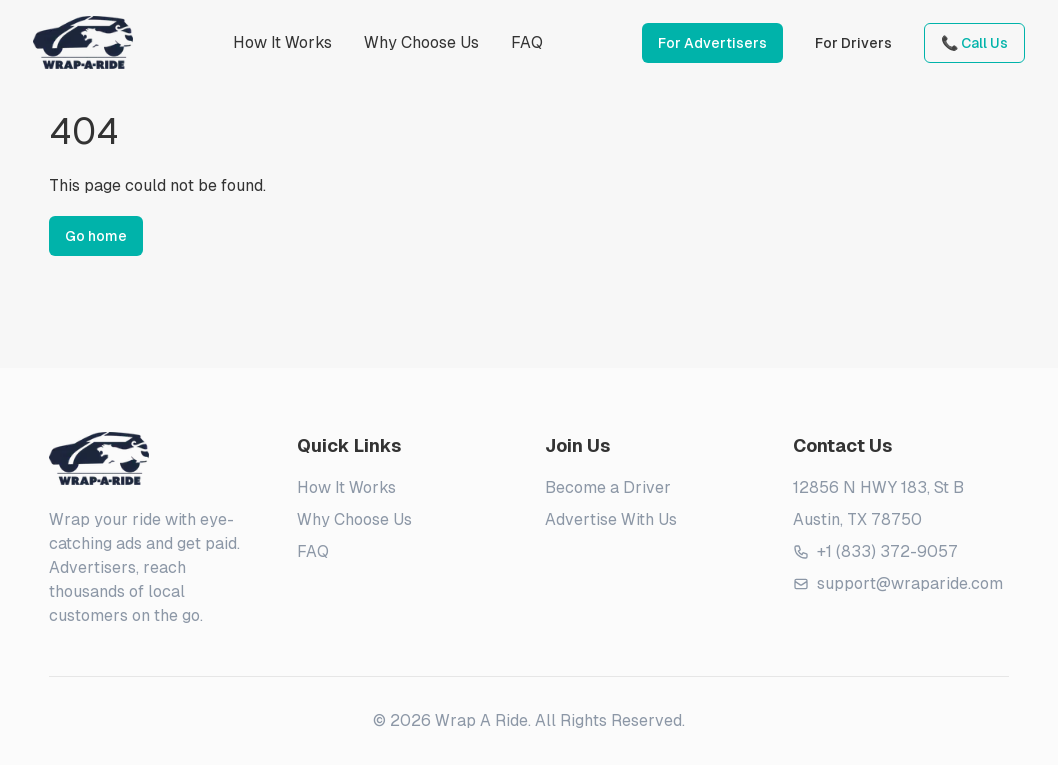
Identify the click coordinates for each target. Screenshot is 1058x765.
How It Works (282, 42)
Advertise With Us (611, 519)
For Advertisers (712, 43)
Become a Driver (608, 487)
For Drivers (853, 43)
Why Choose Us (421, 42)
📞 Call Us (974, 43)
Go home (96, 236)
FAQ (527, 42)
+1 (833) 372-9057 (875, 551)
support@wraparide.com (898, 583)
